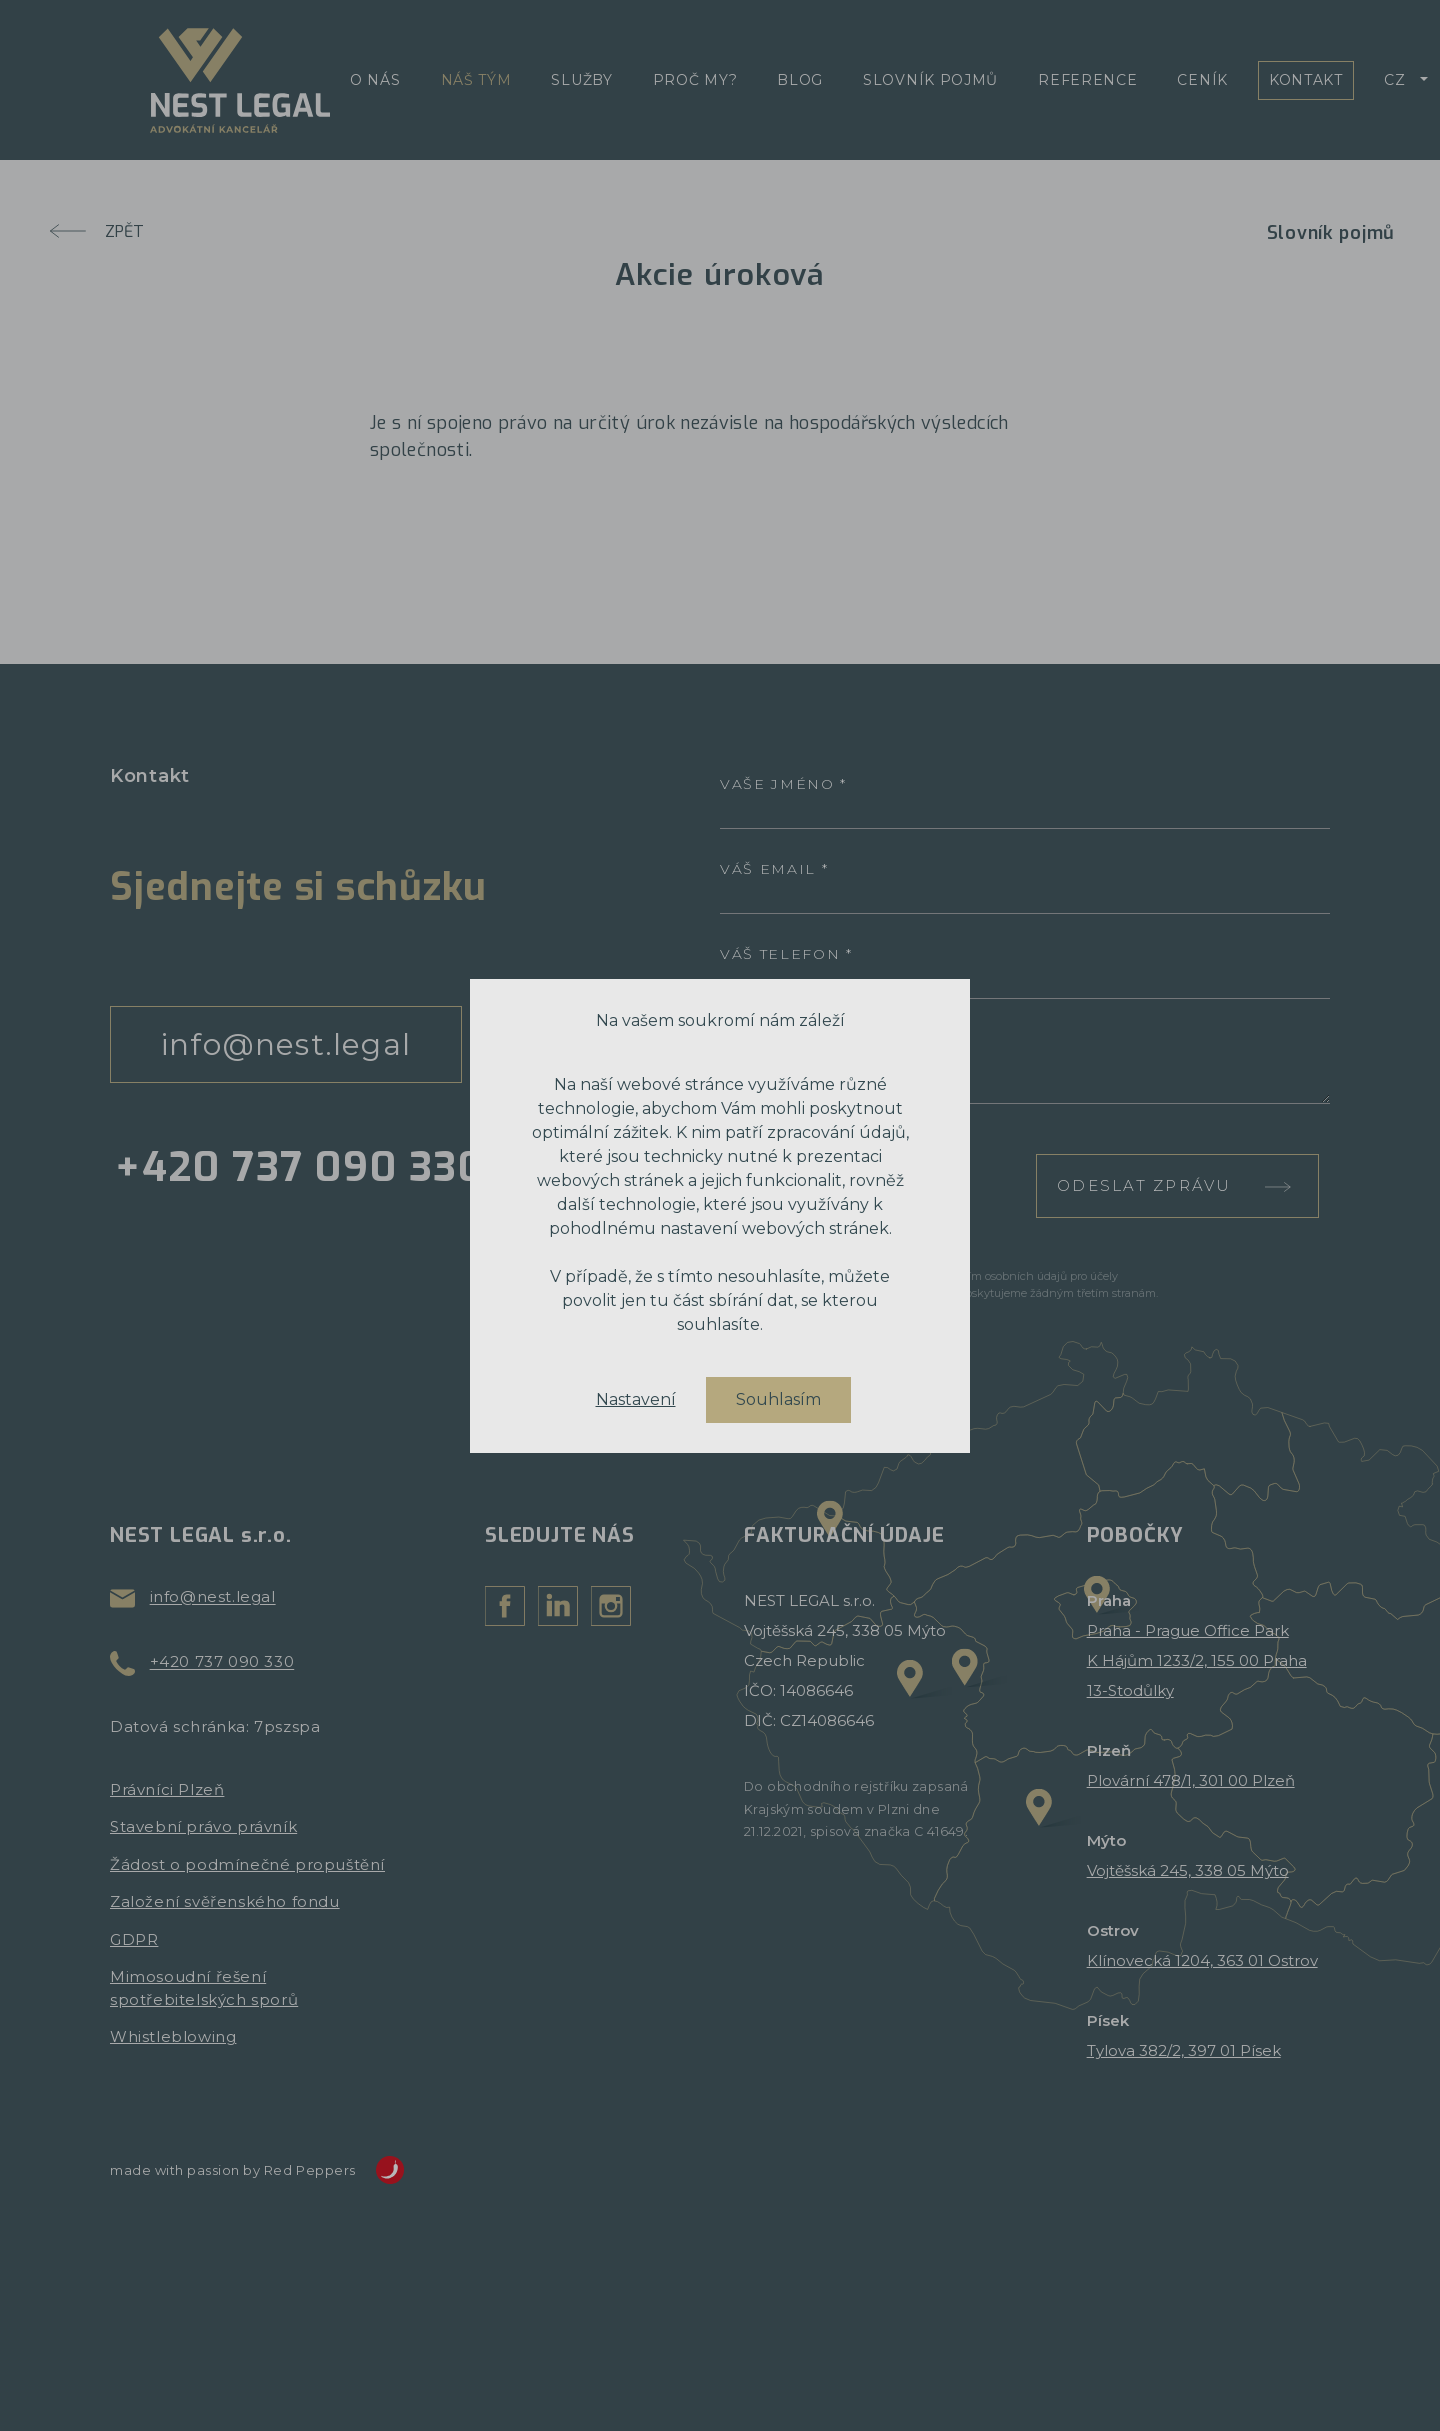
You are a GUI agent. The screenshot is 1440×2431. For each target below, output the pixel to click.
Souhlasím (778, 1399)
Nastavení (636, 1400)
